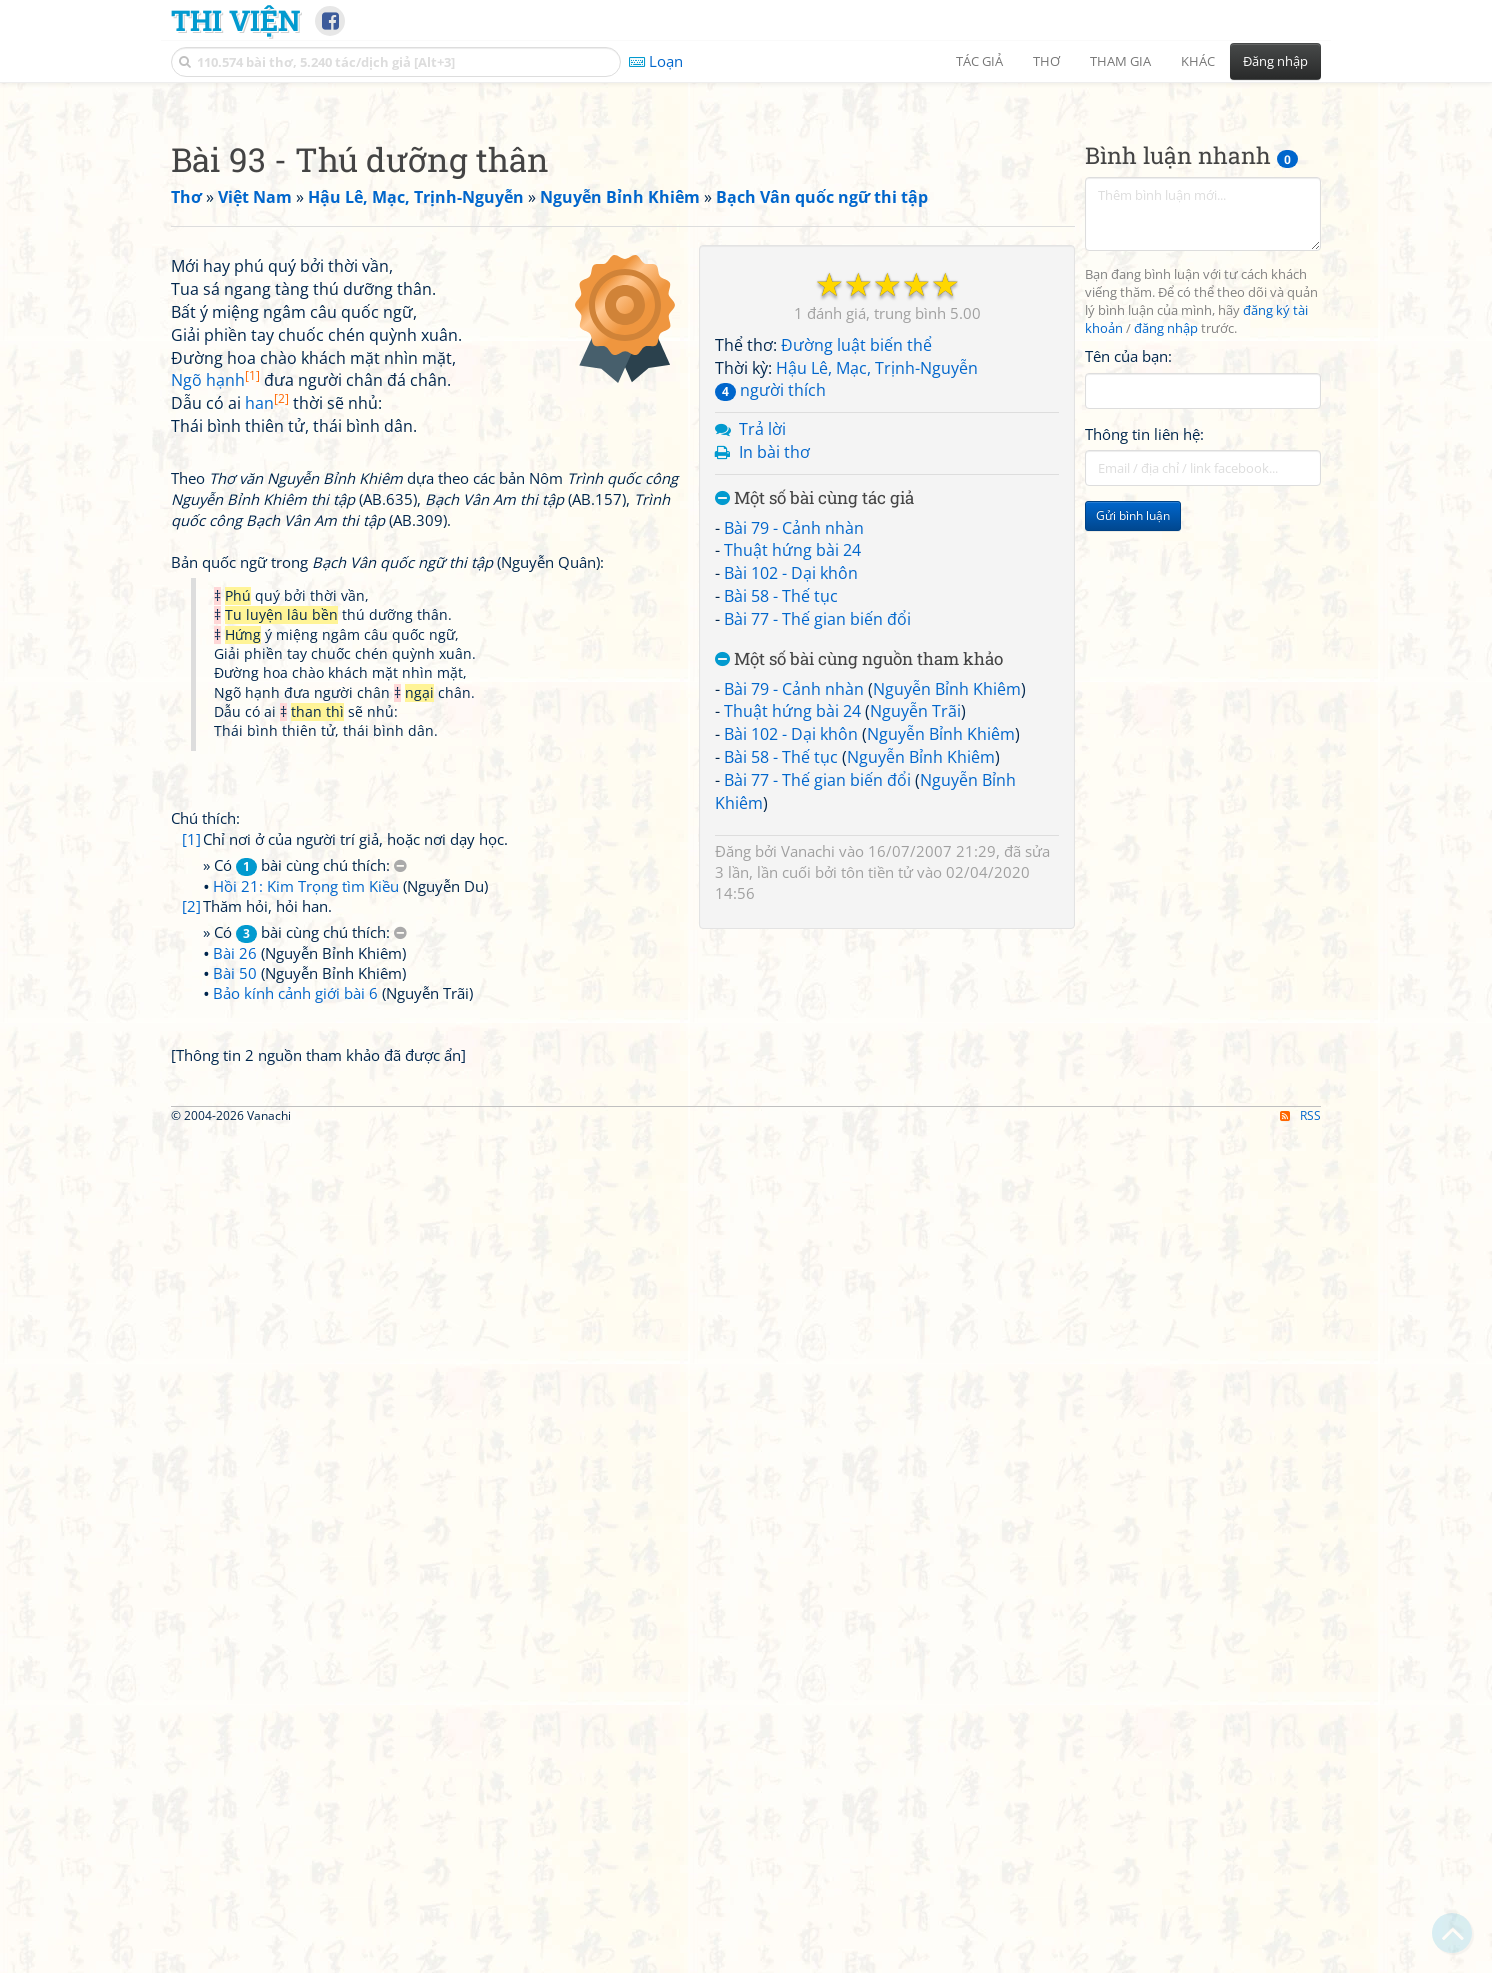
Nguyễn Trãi (915, 991)
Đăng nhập (1275, 61)
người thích (770, 670)
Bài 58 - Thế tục (781, 876)
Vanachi (808, 1131)
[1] (191, 1399)
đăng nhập (1166, 608)
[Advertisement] (746, 235)
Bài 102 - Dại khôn (791, 853)
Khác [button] (1198, 61)
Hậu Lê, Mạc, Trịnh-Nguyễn (877, 648)
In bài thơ (774, 732)
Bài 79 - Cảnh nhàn (794, 808)
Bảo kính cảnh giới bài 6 (295, 1553)
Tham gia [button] (1120, 61)
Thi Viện (235, 20)
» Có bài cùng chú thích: (305, 1425)
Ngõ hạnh (215, 940)
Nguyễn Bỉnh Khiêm (947, 969)
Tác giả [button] (979, 61)
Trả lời (762, 709)
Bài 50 (235, 1533)
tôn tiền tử (877, 1152)
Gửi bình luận (1133, 795)
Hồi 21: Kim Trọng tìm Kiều (306, 1446)
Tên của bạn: (1128, 636)
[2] (191, 1466)
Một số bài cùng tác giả (814, 778)
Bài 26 (235, 1513)
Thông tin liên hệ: (1144, 714)
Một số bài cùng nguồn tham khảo (859, 939)
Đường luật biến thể (856, 625)
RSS (1300, 1955)
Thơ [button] (1046, 61)
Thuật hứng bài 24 (792, 830)
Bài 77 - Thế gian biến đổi (817, 899)
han (267, 963)
